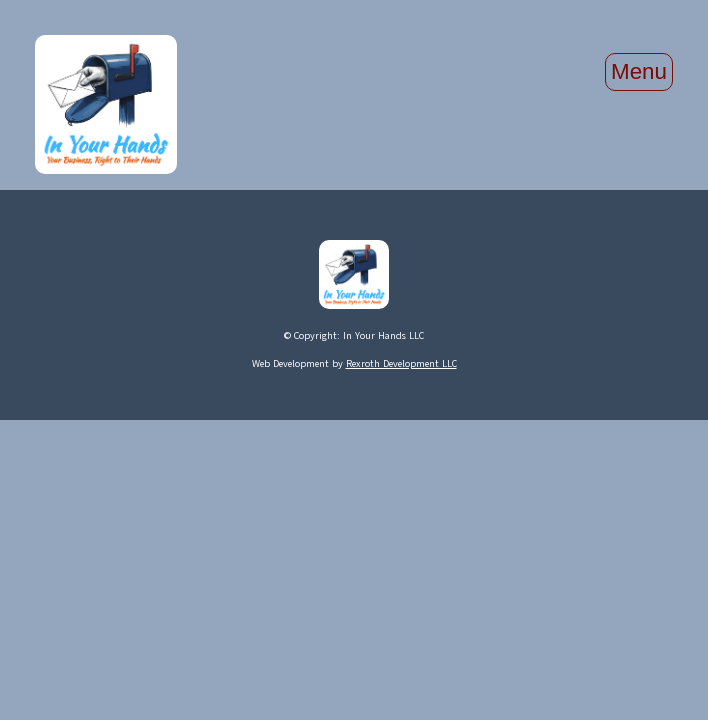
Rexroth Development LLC (401, 363)
